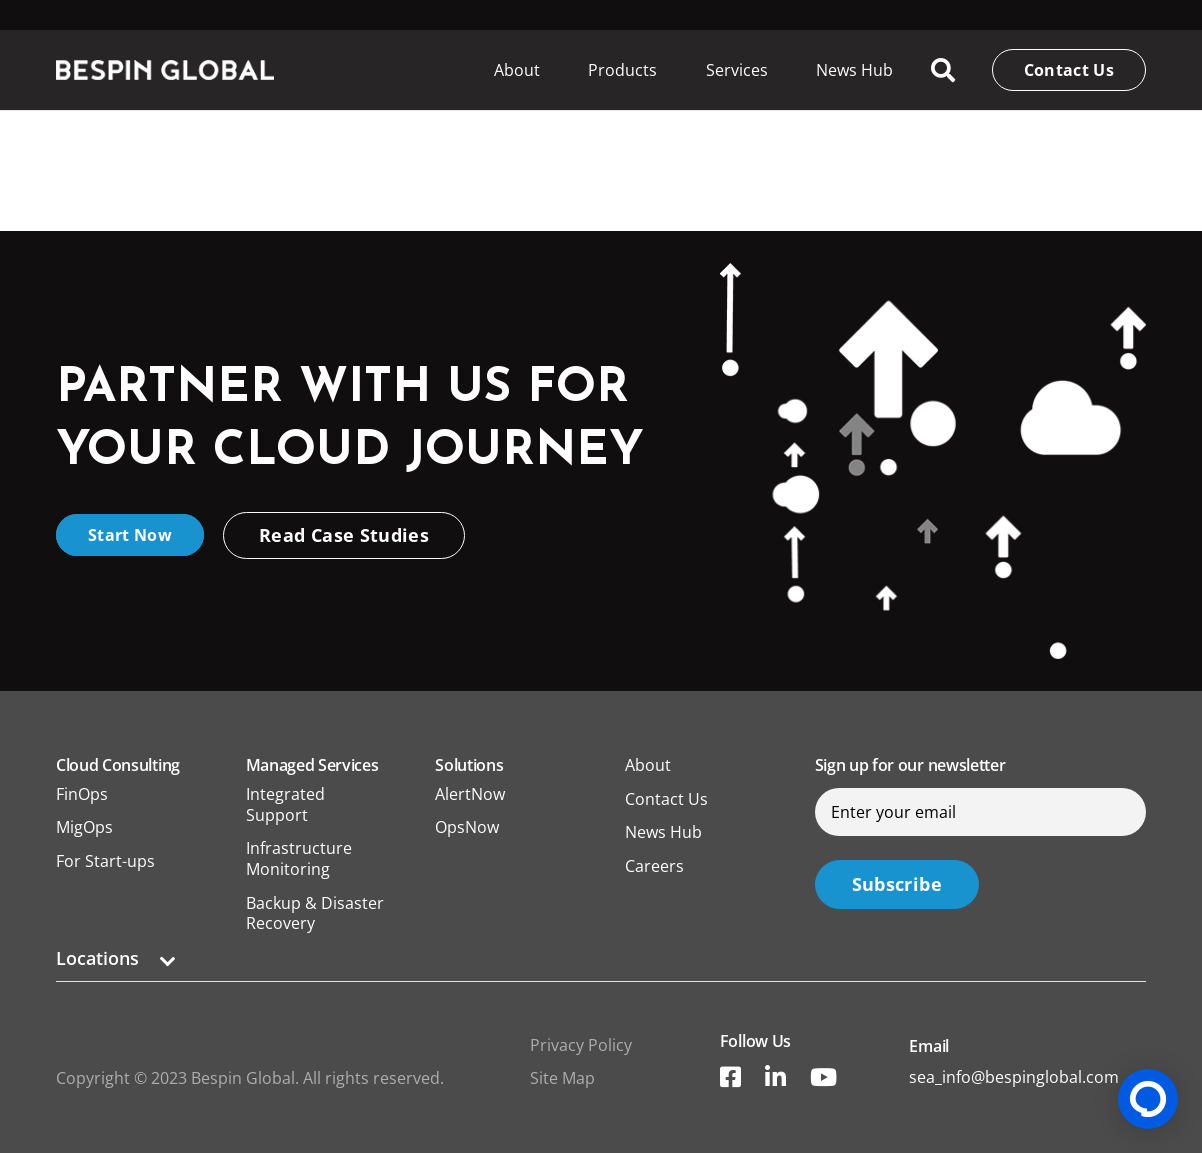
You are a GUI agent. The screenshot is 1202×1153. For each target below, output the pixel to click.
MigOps (84, 827)
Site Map (562, 1078)
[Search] (943, 70)
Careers (654, 866)
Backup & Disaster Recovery (315, 913)
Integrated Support (285, 804)
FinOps (82, 794)
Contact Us (666, 799)
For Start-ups (105, 861)
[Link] (165, 70)
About (648, 765)
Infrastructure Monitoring (299, 858)
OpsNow (467, 827)
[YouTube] (823, 1077)
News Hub (663, 832)
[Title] (730, 1077)
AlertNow (470, 794)
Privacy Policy (581, 1045)
